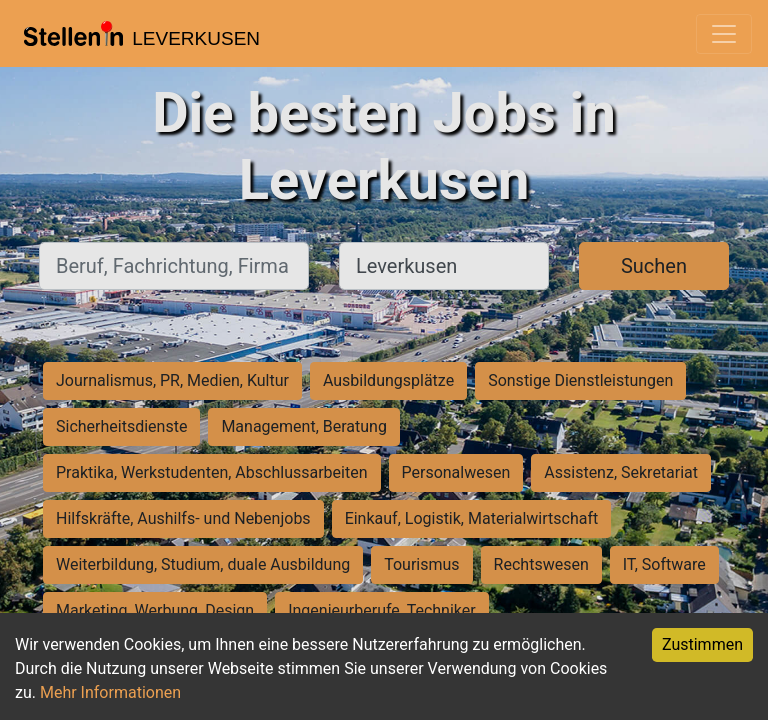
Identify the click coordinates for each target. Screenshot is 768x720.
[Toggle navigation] (724, 34)
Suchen (654, 266)
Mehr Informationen (110, 692)
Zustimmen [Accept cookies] (702, 644)
